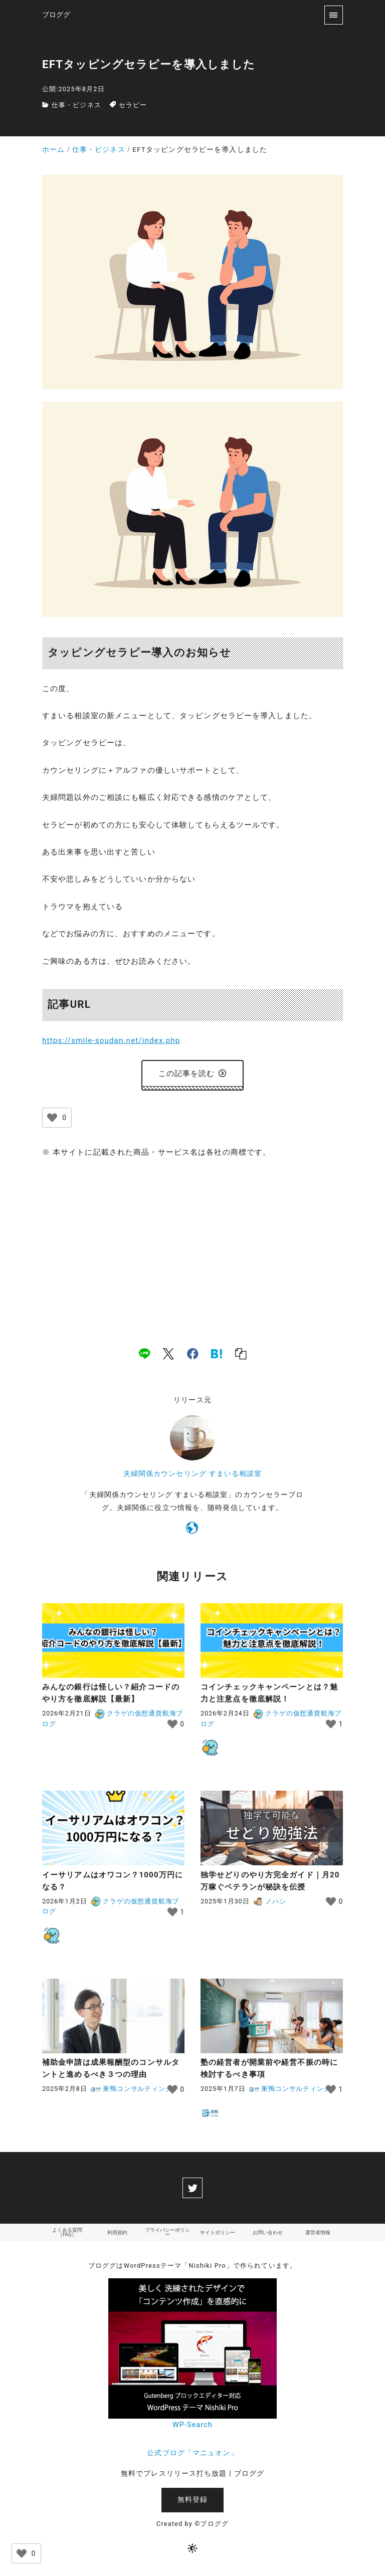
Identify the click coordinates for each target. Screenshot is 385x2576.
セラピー (133, 105)
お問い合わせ (268, 2234)
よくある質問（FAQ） (67, 2234)
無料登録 (192, 2501)
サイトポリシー (217, 2234)
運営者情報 (317, 2234)
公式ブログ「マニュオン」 (192, 2454)
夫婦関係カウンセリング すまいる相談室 (192, 1475)
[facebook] (193, 1355)
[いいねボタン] (52, 1119)
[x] (168, 1355)
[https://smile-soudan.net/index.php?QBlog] (192, 1532)
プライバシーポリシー (167, 2234)
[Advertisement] (192, 1244)
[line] (144, 1355)
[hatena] (216, 1355)
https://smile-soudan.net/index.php (111, 1040)
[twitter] (192, 2190)
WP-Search (192, 2427)
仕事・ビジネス (76, 105)
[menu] (333, 15)
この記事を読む (192, 1074)
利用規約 (117, 2234)
